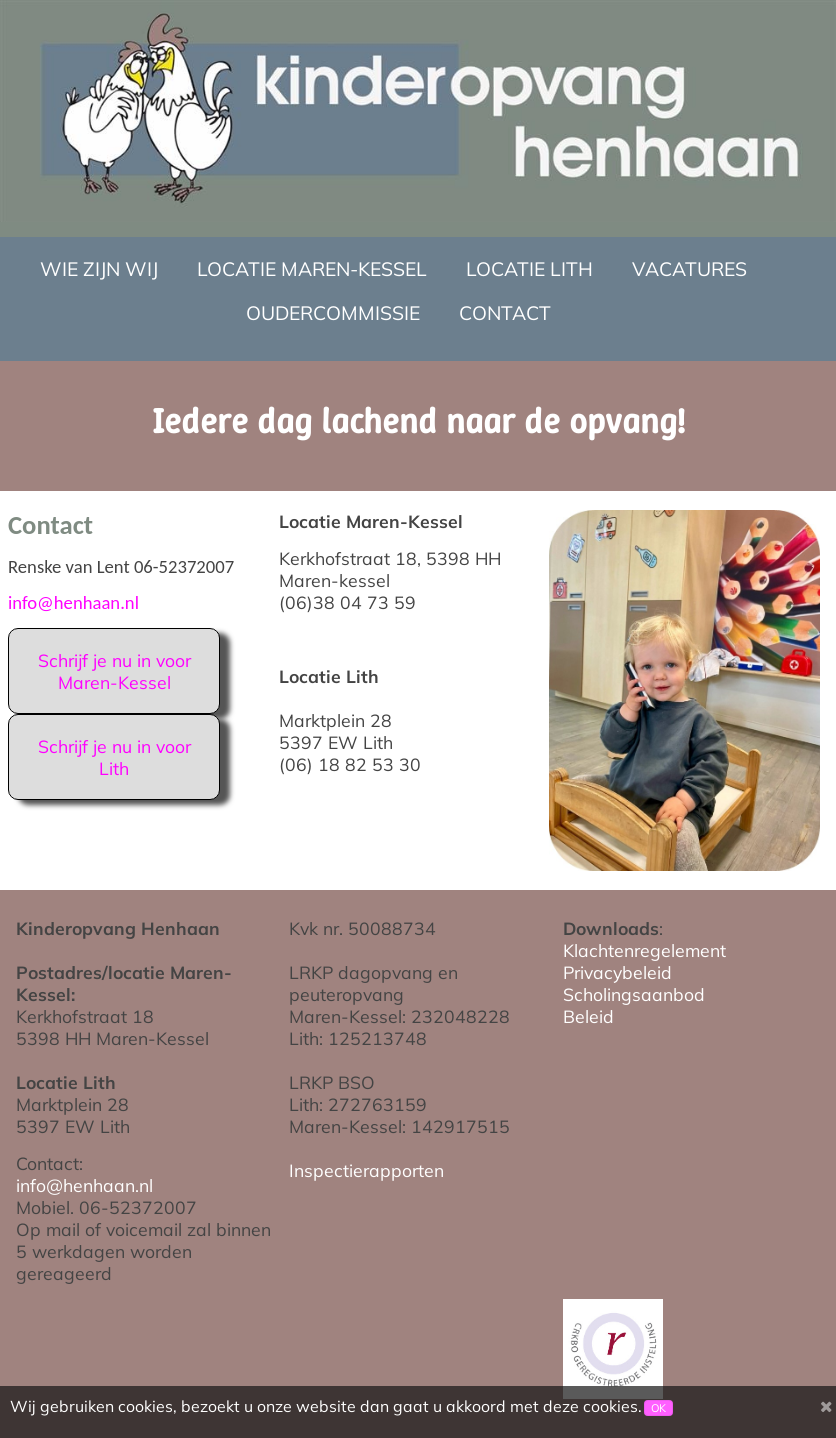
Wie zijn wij (99, 269)
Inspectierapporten (366, 1170)
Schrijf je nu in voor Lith (114, 757)
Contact (505, 313)
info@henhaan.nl (73, 602)
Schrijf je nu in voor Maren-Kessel (114, 671)
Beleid (588, 1016)
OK (658, 1408)
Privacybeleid (617, 972)
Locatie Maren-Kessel (312, 269)
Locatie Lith (529, 269)
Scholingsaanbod (634, 994)
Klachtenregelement (644, 950)
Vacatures (689, 269)
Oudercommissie (333, 313)
